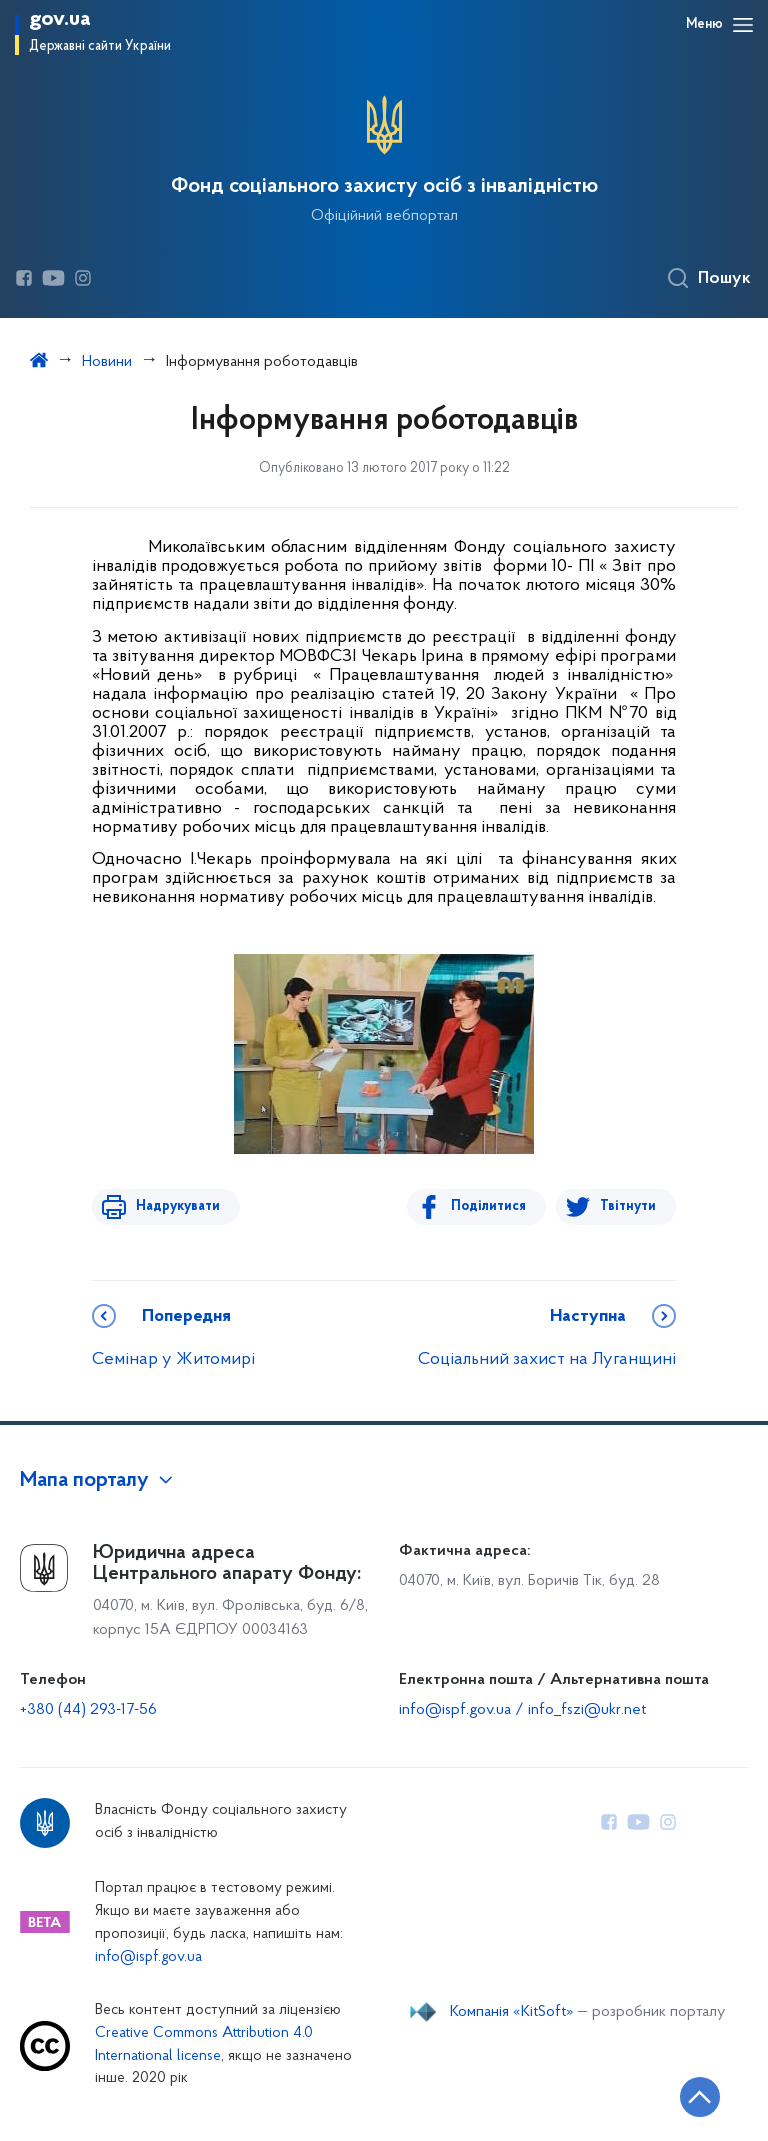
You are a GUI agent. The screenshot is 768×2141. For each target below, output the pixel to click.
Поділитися (492, 1206)
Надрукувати (174, 1206)
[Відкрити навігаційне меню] (743, 25)
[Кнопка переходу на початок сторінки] (693, 2096)
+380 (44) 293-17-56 (88, 1710)
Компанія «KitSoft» (512, 2012)
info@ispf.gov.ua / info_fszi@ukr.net (522, 1710)
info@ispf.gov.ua (148, 1957)
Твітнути (628, 1206)
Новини (107, 362)
